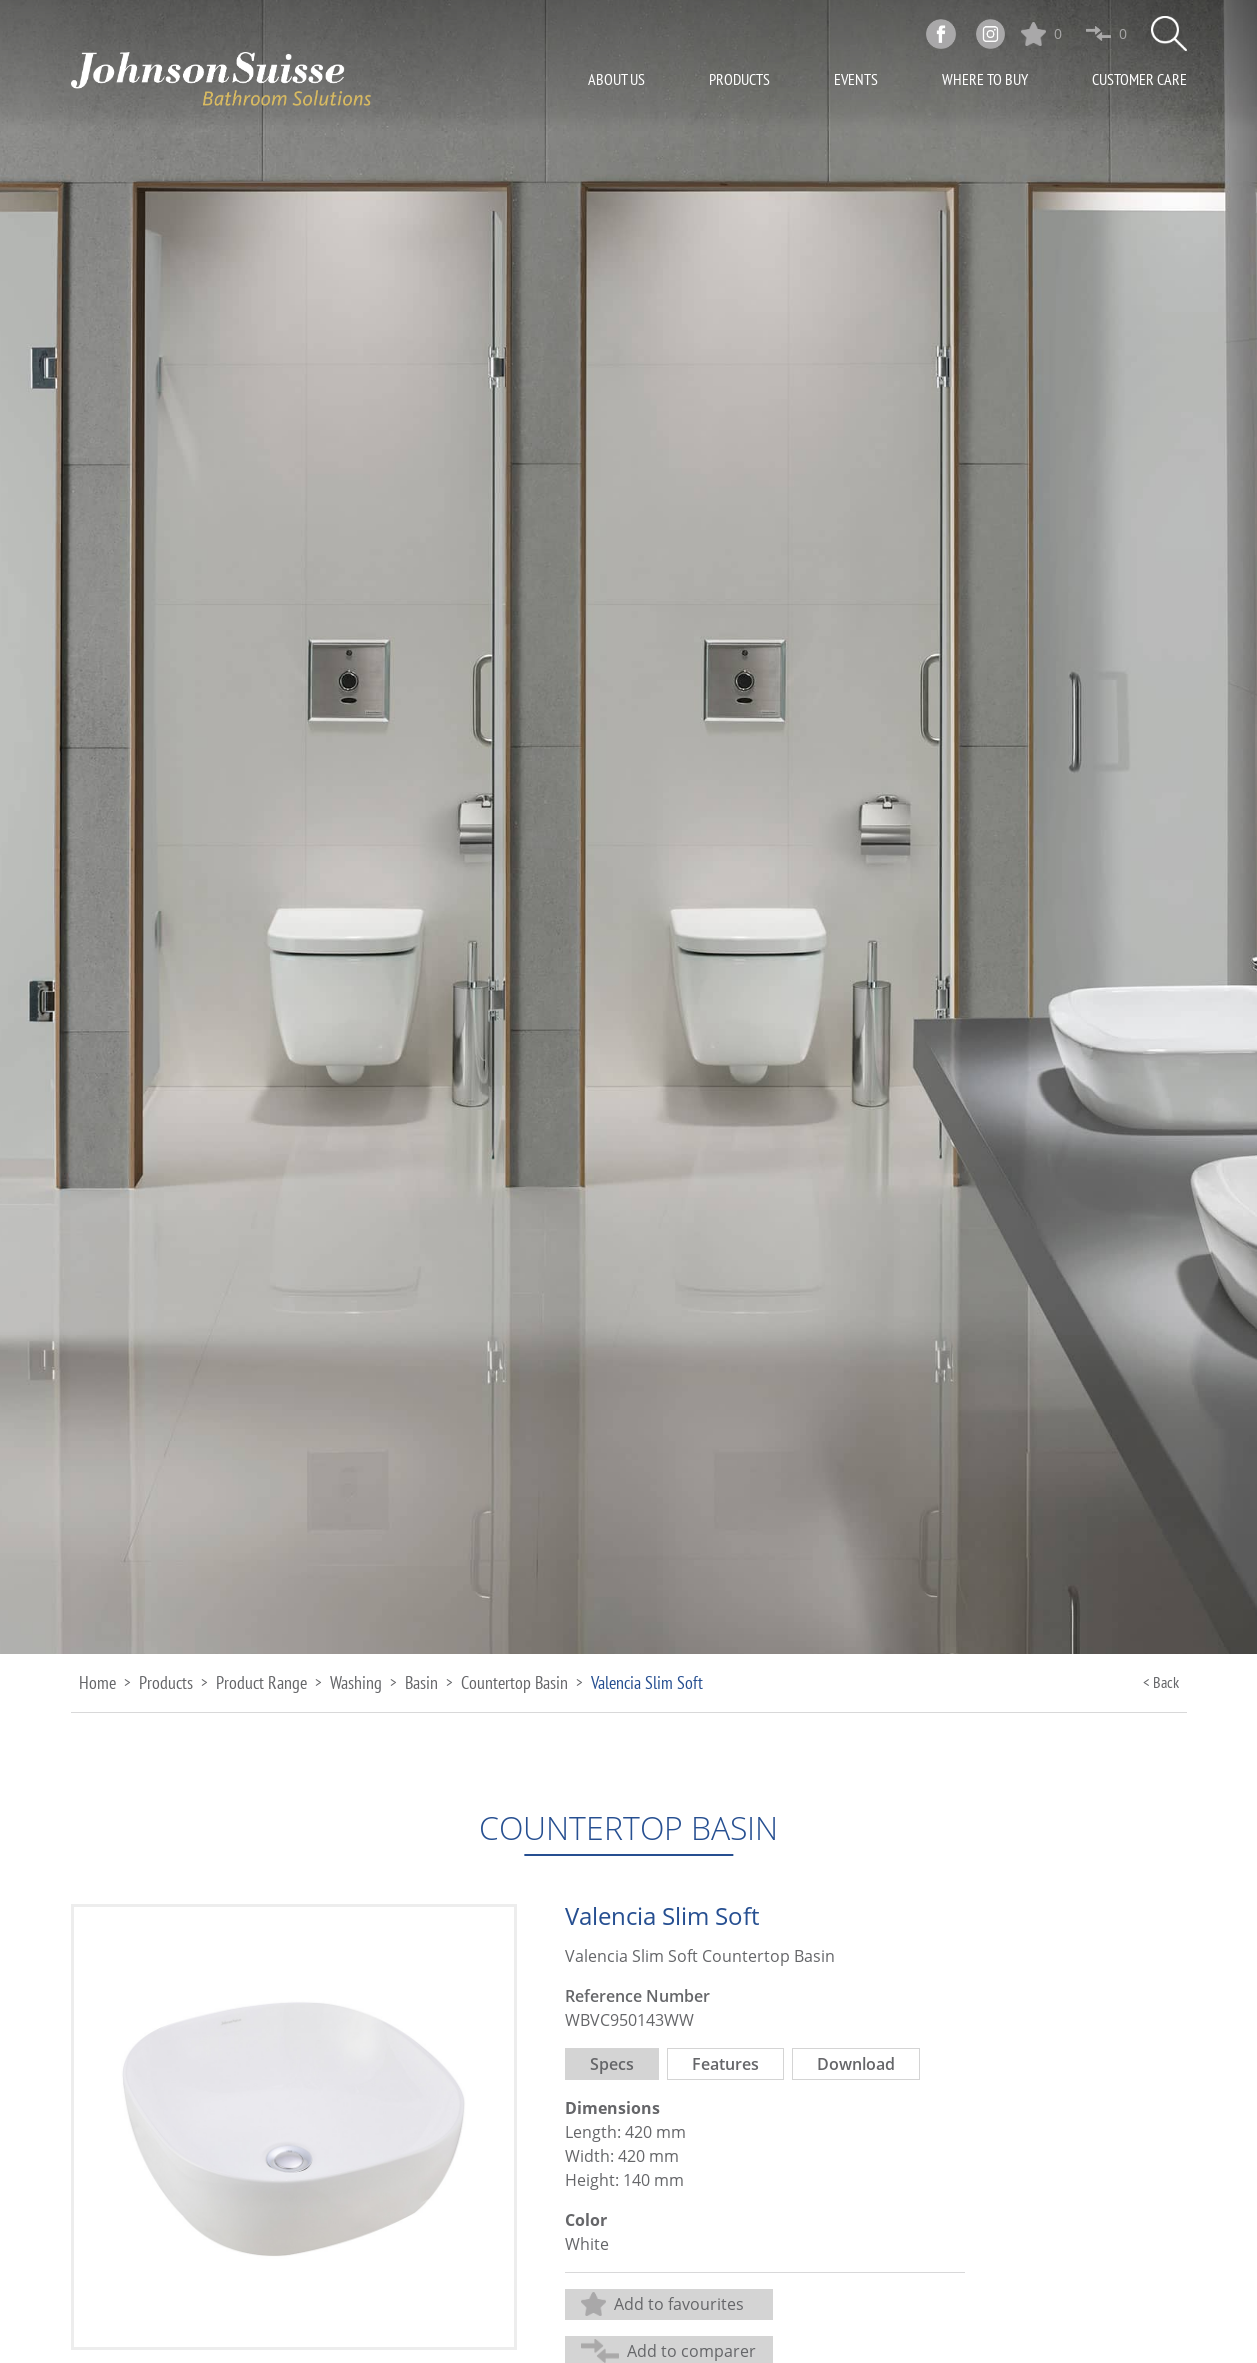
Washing (356, 1682)
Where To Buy (985, 79)
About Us (616, 79)
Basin (421, 1682)
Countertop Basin (514, 1682)
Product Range (261, 1682)
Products (739, 79)
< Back (1161, 1682)
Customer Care (1139, 79)
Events (856, 79)
